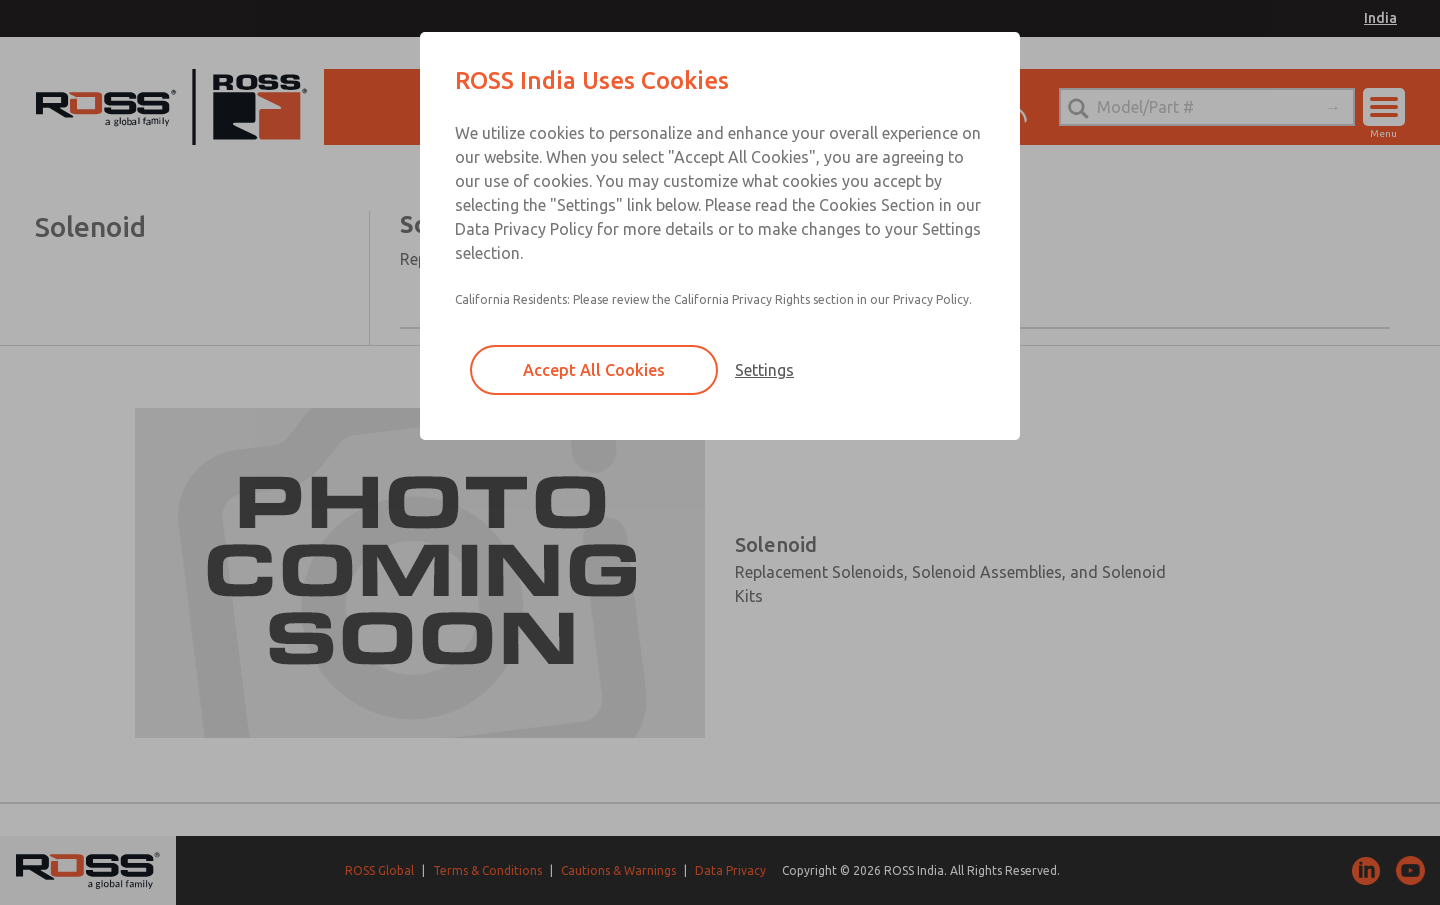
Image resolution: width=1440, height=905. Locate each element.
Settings (764, 370)
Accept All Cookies (594, 370)
